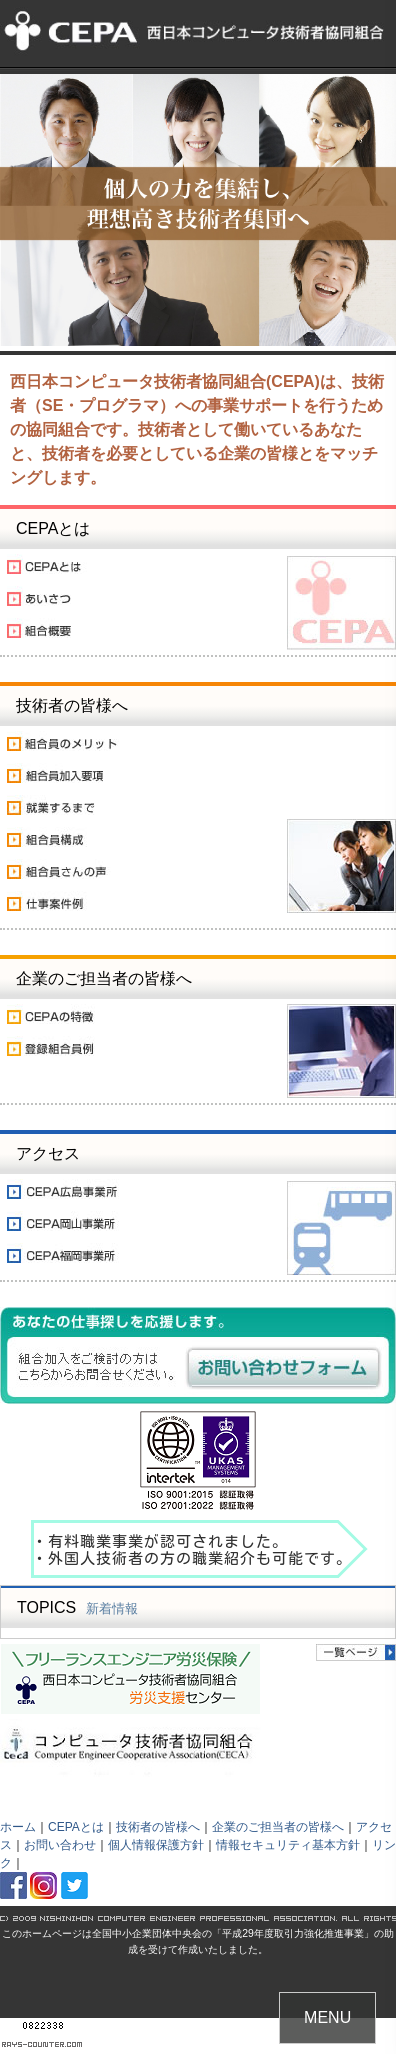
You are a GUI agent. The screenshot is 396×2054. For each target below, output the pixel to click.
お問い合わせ (60, 1845)
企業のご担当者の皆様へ (278, 1827)
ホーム (18, 1827)
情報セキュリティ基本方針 (288, 1845)
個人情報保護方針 (156, 1845)
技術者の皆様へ (158, 1827)
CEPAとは (76, 1827)
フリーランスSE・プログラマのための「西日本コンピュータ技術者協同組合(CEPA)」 (198, 34)
